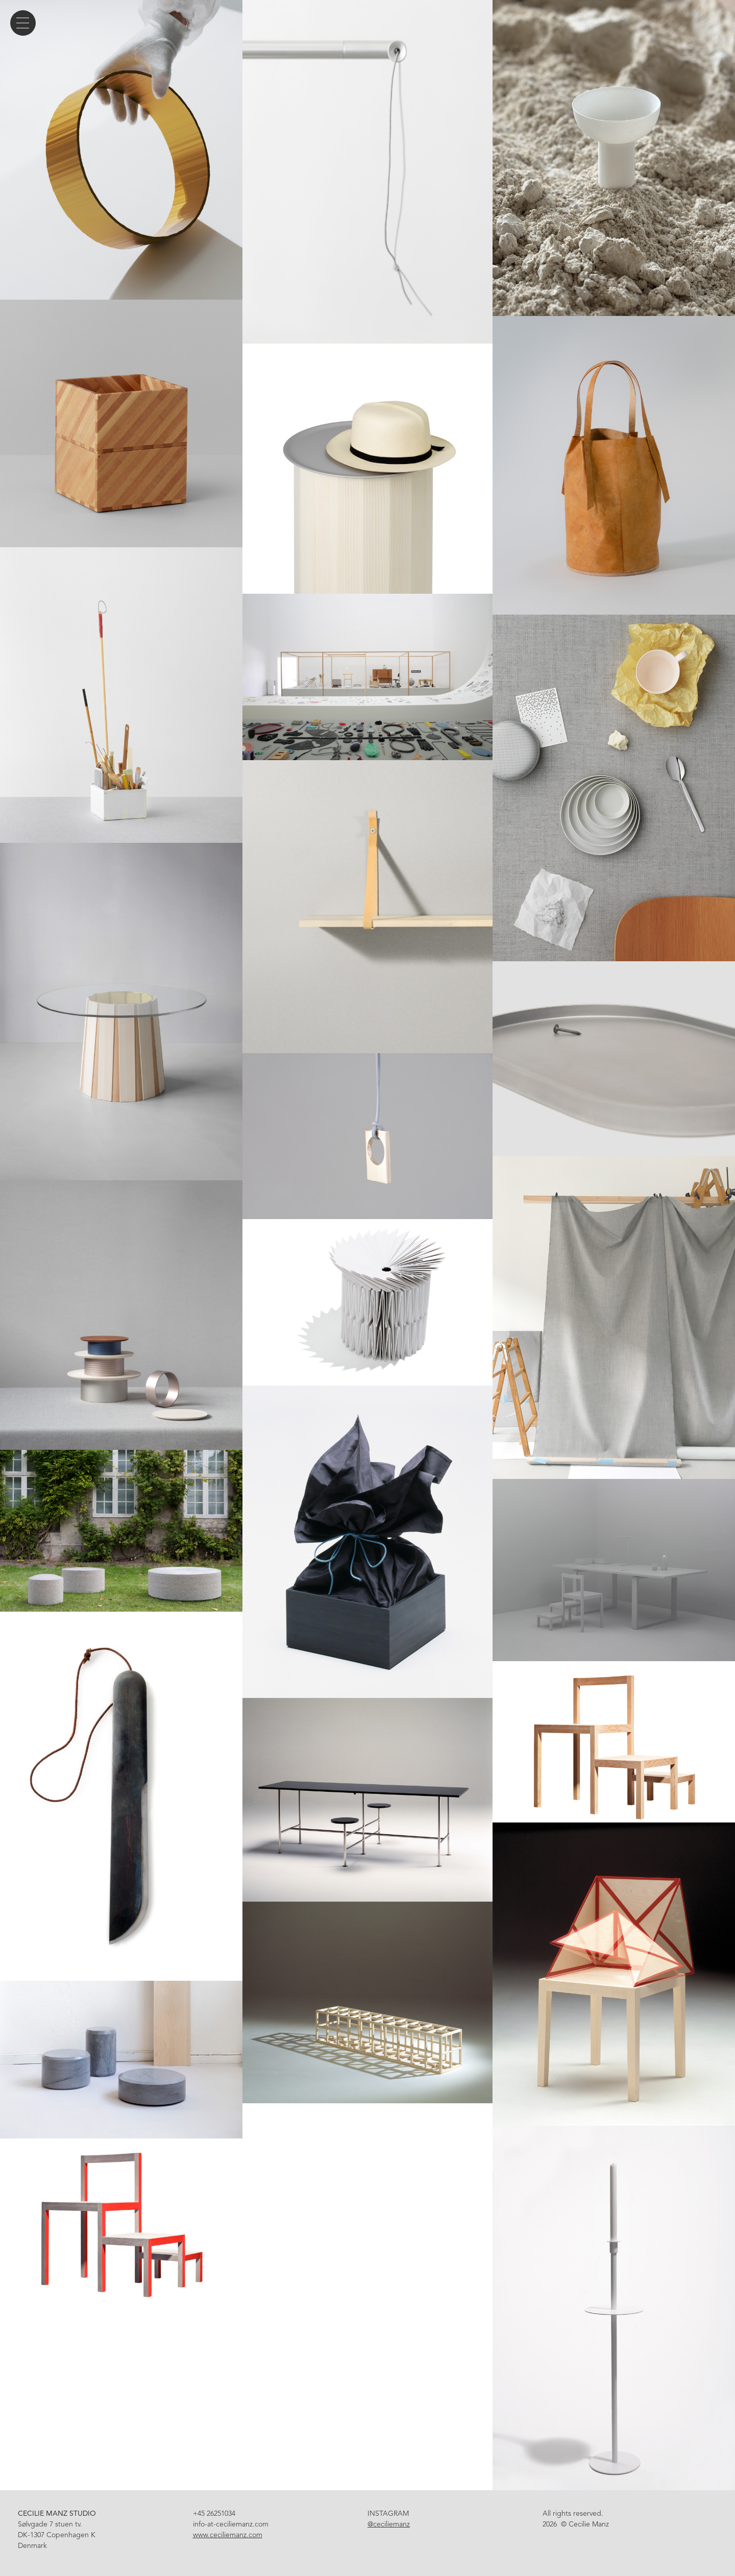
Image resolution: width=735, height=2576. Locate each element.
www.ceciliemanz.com (227, 2535)
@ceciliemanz (389, 2524)
